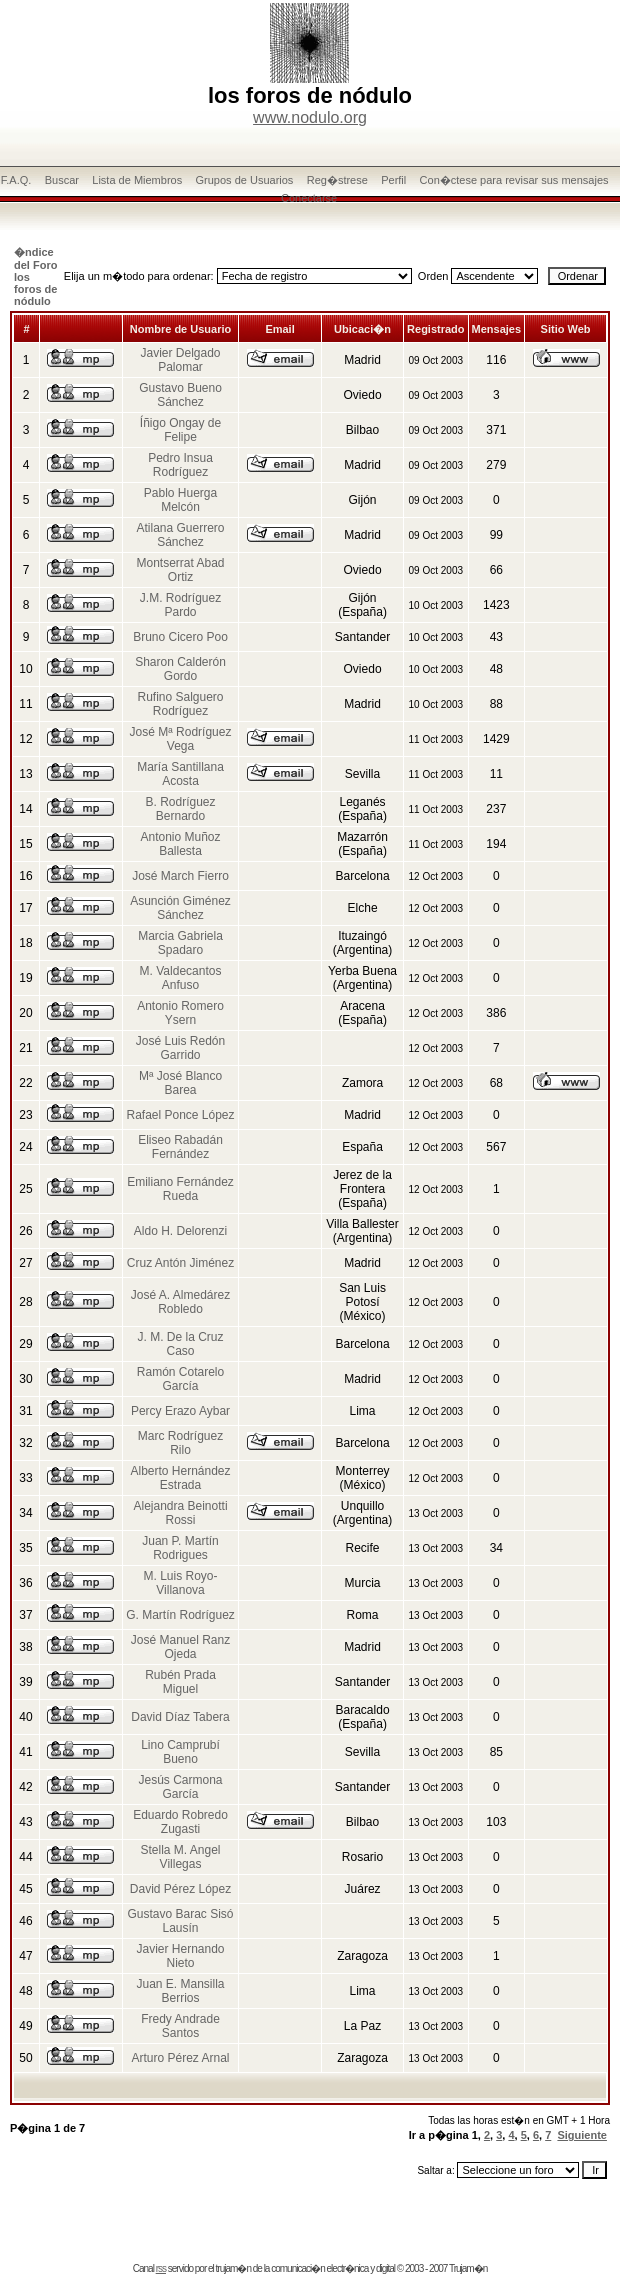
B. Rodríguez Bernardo (180, 809)
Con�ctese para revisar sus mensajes (514, 180)
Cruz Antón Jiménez (180, 1263)
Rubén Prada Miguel (180, 1682)
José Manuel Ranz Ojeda (180, 1647)
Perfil (393, 180)
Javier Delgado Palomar (180, 360)
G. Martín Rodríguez (180, 1615)
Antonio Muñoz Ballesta (180, 844)
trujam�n (233, 2268)
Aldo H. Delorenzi (180, 1231)
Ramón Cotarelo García (180, 1379)
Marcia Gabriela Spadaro (180, 943)
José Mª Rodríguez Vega (181, 739)
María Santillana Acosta (180, 774)
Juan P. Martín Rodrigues (180, 1548)
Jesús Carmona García (180, 1787)
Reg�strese (337, 180)
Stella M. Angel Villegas (180, 1857)
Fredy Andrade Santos (180, 2026)
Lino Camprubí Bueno (180, 1752)
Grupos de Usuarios (245, 180)
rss (161, 2268)
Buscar (62, 180)
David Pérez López (180, 1889)
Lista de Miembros (137, 180)
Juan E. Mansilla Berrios (180, 1991)
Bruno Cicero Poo (180, 637)
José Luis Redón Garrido (180, 1048)
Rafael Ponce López (180, 1115)
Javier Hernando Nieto (180, 1956)
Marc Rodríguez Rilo (180, 1443)
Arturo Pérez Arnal (180, 2058)
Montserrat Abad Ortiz (180, 570)
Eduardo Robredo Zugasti (180, 1822)
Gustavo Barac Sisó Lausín (180, 1921)
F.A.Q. (16, 180)
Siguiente (582, 2135)
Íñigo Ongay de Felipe (180, 430)
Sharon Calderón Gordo (180, 669)
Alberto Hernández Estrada (180, 1478)
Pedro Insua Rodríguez (180, 465)
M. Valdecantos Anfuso (181, 978)
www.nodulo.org (310, 117)
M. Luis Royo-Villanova (181, 1583)
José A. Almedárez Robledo (180, 1302)
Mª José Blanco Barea (180, 1083)
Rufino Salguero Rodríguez (180, 704)
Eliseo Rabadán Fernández (180, 1147)
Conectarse (309, 198)
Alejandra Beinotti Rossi (180, 1513)
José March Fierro (180, 876)
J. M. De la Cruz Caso (181, 1344)
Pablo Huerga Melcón (180, 500)
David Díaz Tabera (180, 1717)
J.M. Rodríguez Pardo (180, 605)
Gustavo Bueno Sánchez (180, 395)
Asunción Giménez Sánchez (180, 908)
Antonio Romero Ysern (180, 1013)
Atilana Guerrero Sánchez (180, 535)
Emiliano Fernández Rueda (180, 1189)
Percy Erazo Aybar (180, 1411)
